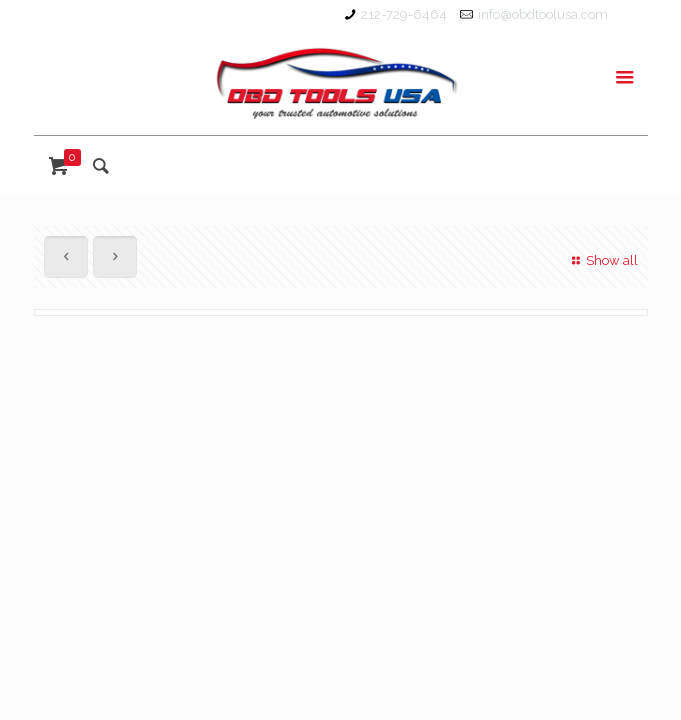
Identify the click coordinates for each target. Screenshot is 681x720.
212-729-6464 (404, 14)
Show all (602, 260)
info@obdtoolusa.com (543, 14)
